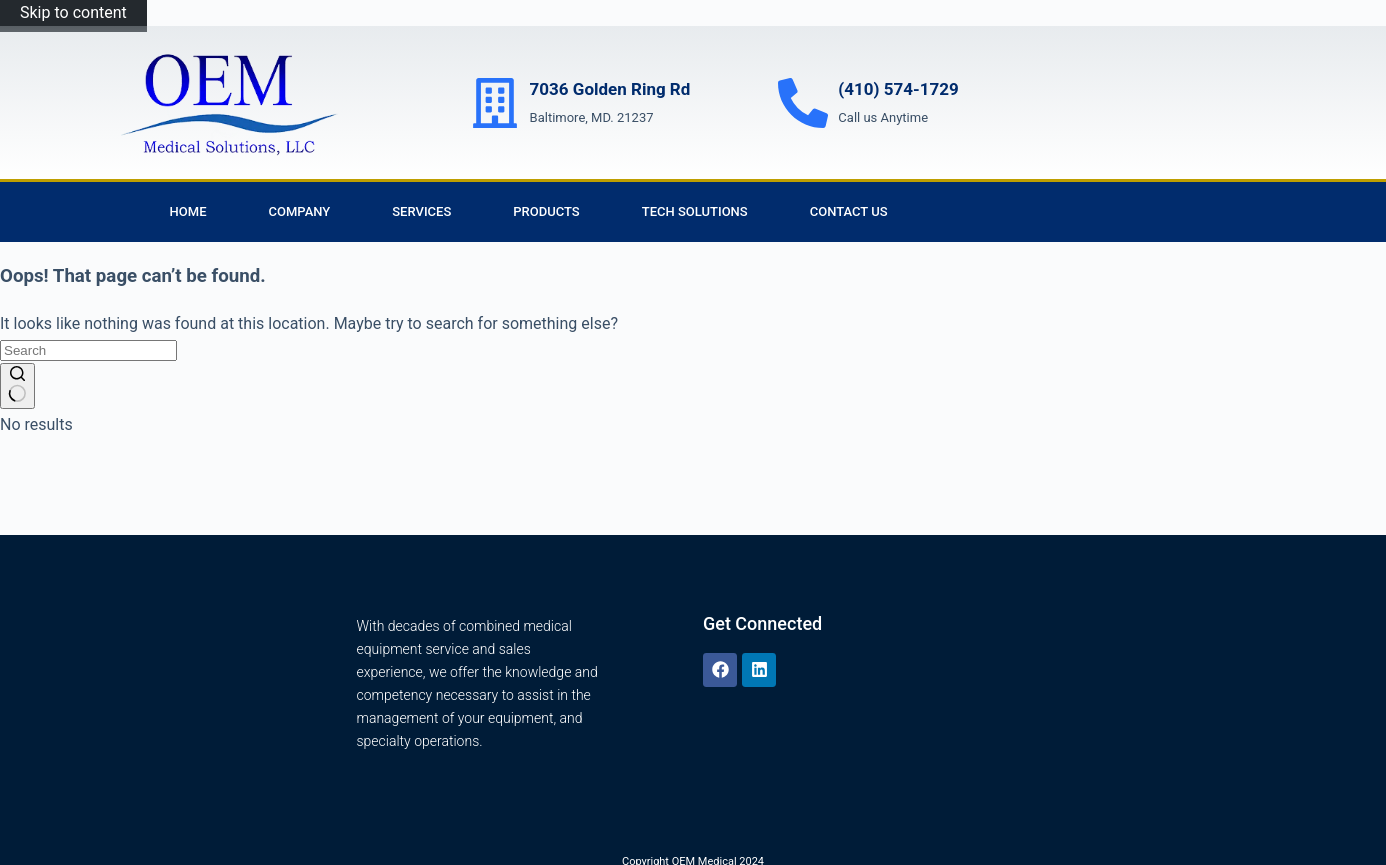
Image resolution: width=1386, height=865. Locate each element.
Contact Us (849, 211)
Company (300, 211)
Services (421, 211)
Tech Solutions (695, 211)
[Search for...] (88, 350)
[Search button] (17, 386)
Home (188, 211)
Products (546, 211)
